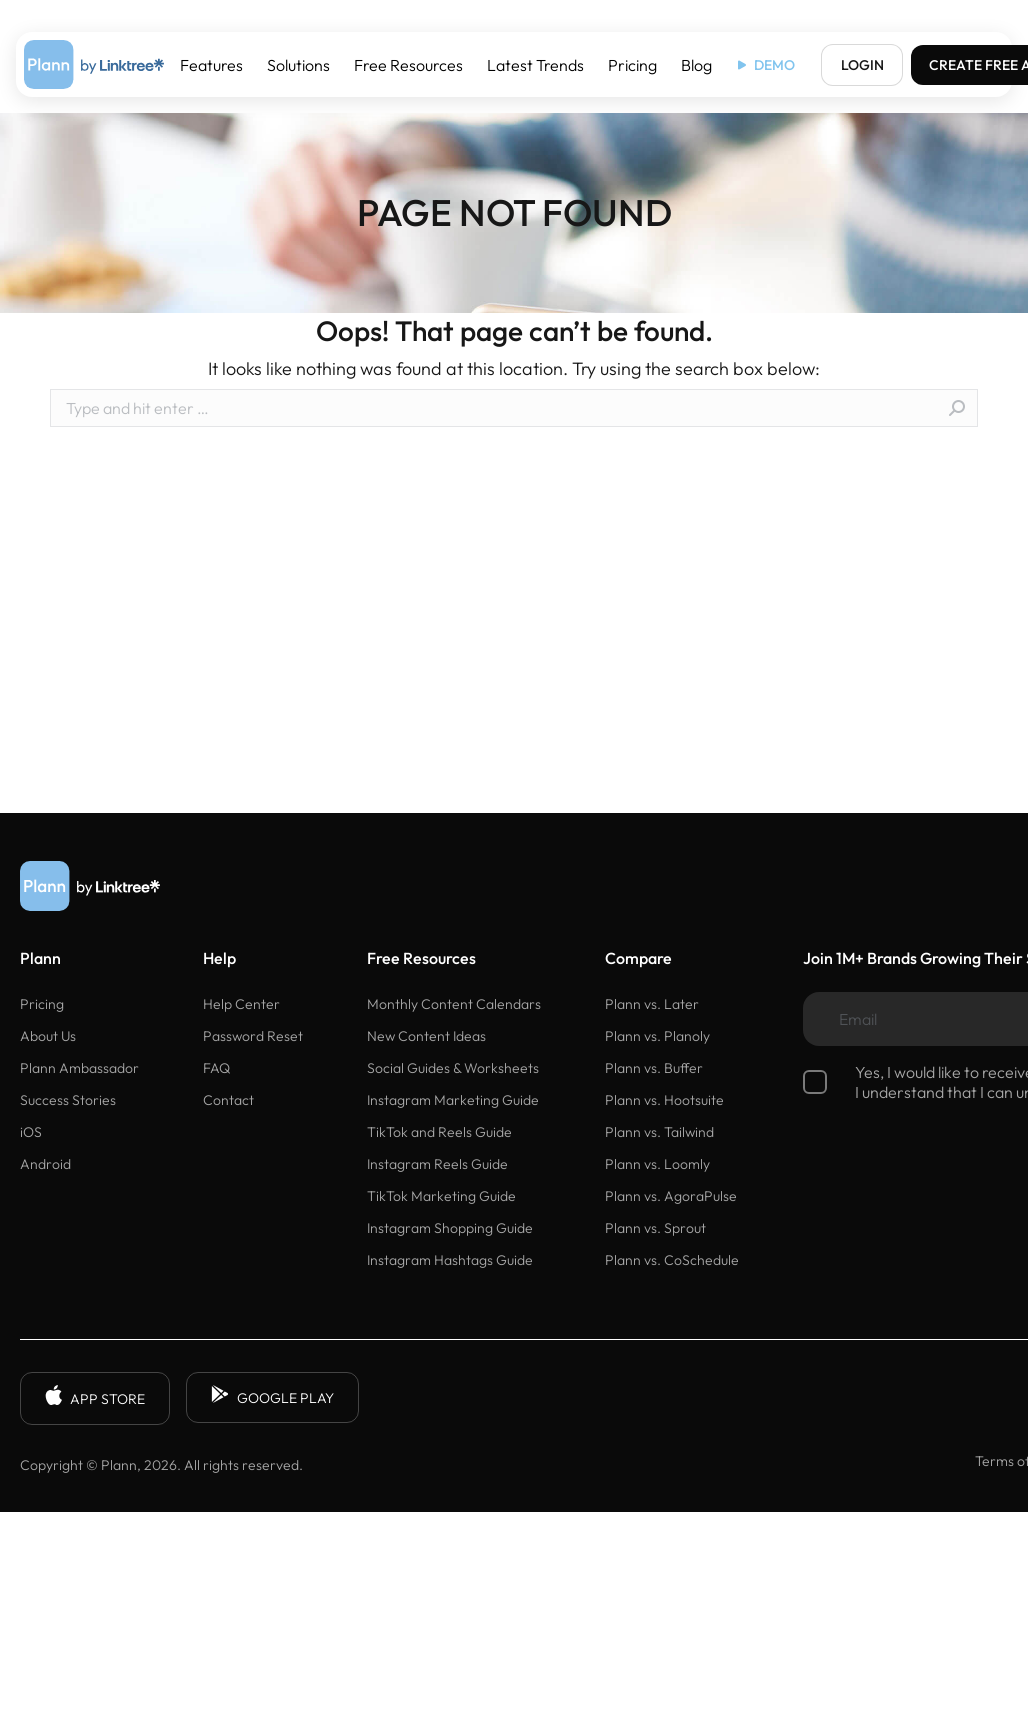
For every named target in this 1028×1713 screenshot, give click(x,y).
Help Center (241, 1004)
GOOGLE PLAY (272, 1397)
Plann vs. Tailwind (659, 1132)
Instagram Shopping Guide (450, 1228)
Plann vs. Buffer (654, 1068)
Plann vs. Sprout (655, 1228)
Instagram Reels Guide (437, 1164)
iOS (31, 1132)
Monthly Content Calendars (454, 1004)
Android (45, 1164)
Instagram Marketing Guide (453, 1100)
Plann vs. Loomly (657, 1164)
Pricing (632, 65)
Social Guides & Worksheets (453, 1068)
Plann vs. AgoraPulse (671, 1196)
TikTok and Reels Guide (439, 1132)
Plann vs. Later (652, 1004)
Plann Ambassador (79, 1068)
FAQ (216, 1068)
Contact (228, 1100)
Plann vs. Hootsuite (664, 1100)
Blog (696, 65)
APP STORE (95, 1398)
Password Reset (253, 1036)
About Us (48, 1036)
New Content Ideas (426, 1036)
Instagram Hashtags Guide (450, 1260)
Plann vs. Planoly (657, 1036)
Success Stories (68, 1100)
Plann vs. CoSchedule (672, 1260)
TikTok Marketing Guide (441, 1196)
